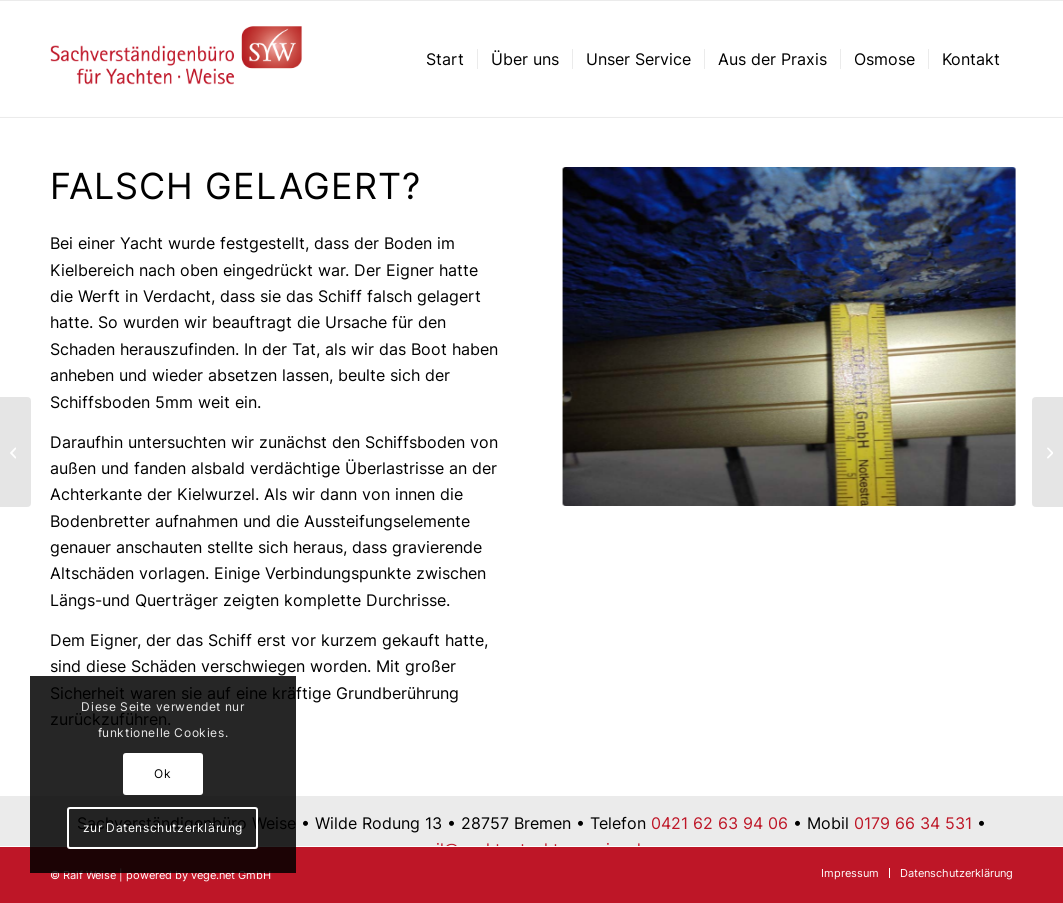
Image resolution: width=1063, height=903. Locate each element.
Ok (162, 773)
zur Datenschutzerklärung (163, 827)
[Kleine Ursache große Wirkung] (1047, 452)
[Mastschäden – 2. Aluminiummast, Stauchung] (15, 452)
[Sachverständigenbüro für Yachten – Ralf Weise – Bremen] (176, 59)
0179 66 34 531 (913, 823)
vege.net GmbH (231, 875)
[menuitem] (445, 59)
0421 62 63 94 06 (719, 823)
